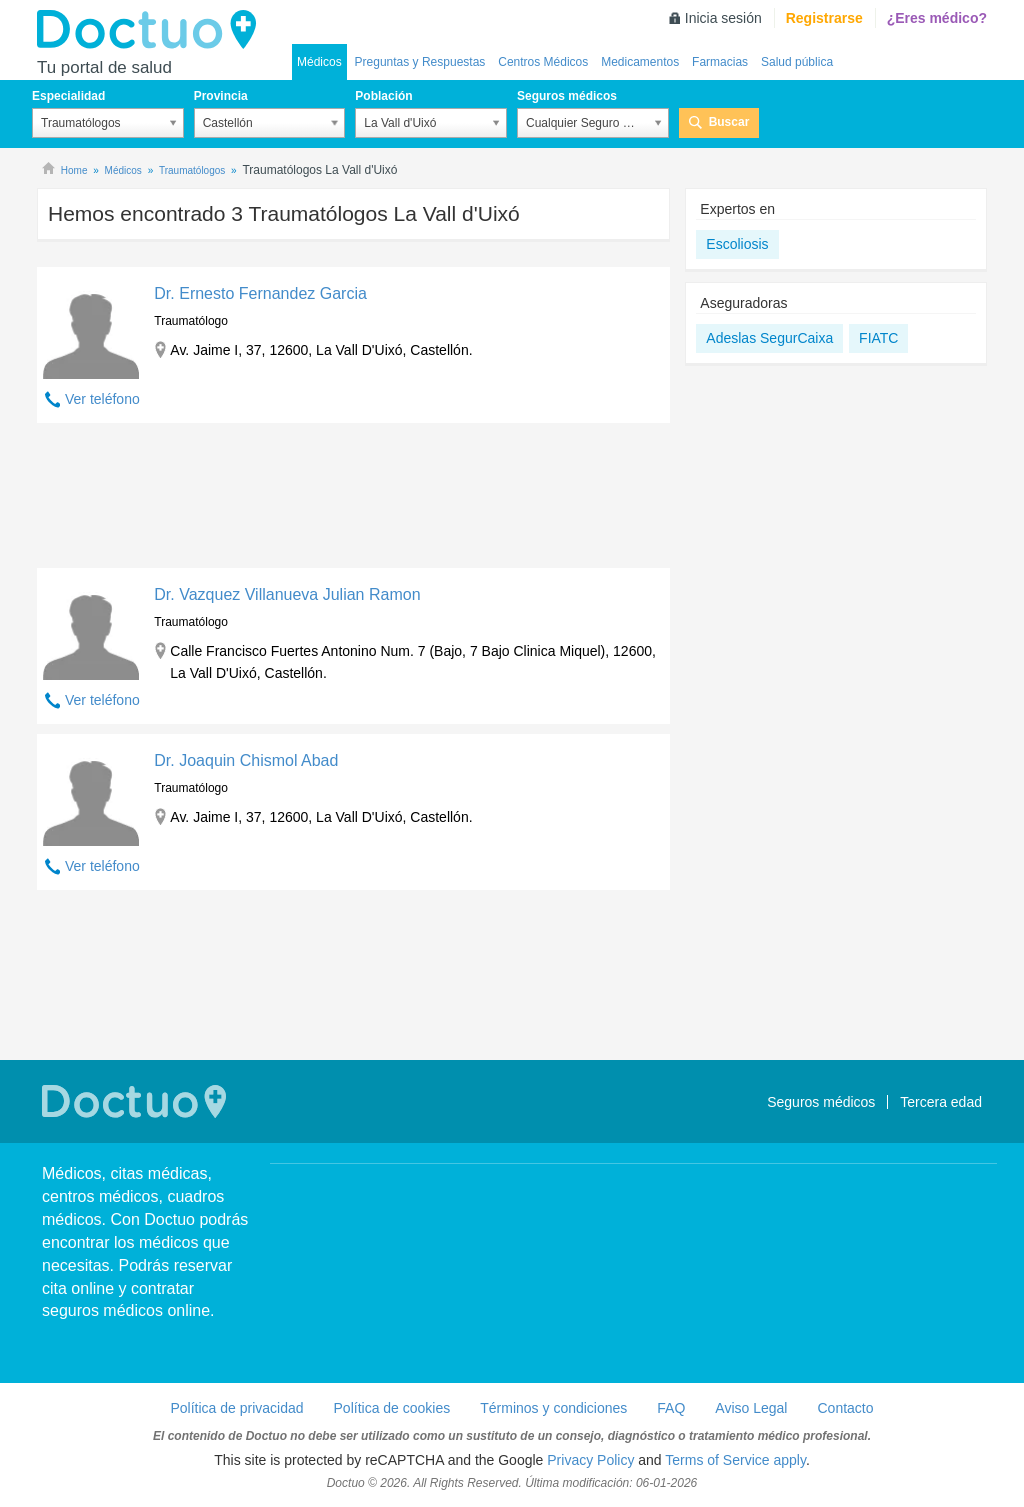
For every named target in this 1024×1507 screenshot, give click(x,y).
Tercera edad (941, 1102)
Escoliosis (737, 244)
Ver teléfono (102, 399)
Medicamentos (640, 62)
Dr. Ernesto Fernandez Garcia (260, 293)
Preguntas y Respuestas (420, 62)
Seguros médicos (567, 96)
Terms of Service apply (735, 1460)
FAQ (671, 1408)
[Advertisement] (353, 500)
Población (383, 96)
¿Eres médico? (937, 18)
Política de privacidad (236, 1408)
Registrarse (824, 18)
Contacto (845, 1408)
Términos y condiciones (553, 1408)
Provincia (221, 96)
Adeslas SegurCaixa (769, 338)
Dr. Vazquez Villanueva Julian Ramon (287, 594)
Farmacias (720, 62)
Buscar (729, 122)
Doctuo (152, 30)
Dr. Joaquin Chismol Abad (246, 760)
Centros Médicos (543, 62)
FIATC (878, 338)
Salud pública (797, 62)
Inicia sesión (723, 18)
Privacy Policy (590, 1460)
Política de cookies (392, 1408)
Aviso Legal (751, 1408)
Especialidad (68, 96)
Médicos (319, 62)
